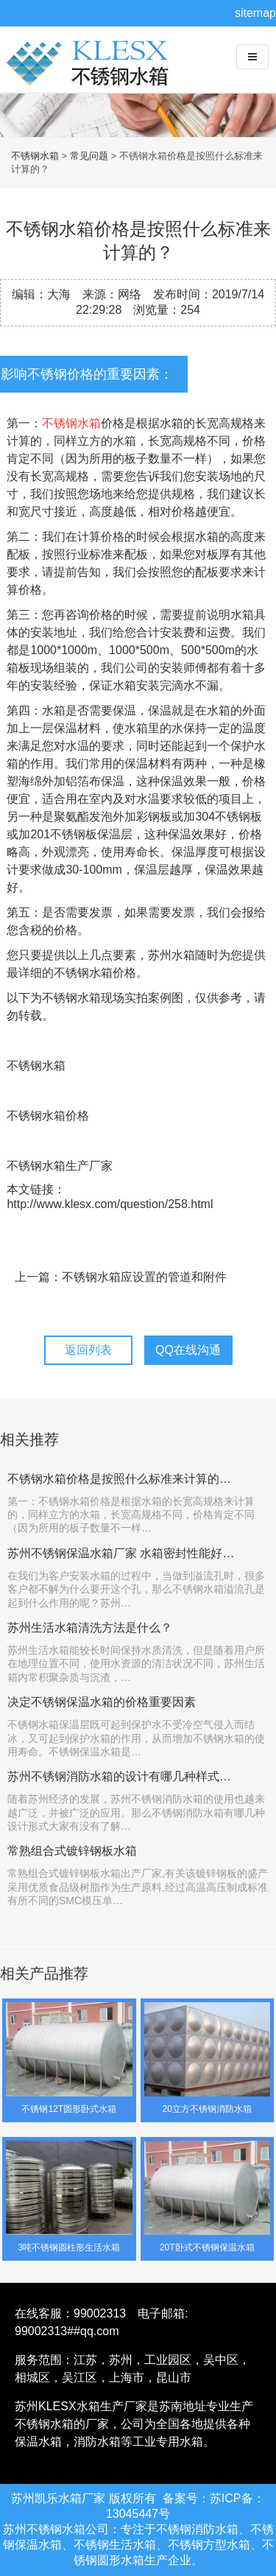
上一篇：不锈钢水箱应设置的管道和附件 (121, 1277)
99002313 (100, 2313)
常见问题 (89, 155)
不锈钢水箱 (92, 74)
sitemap (255, 13)
